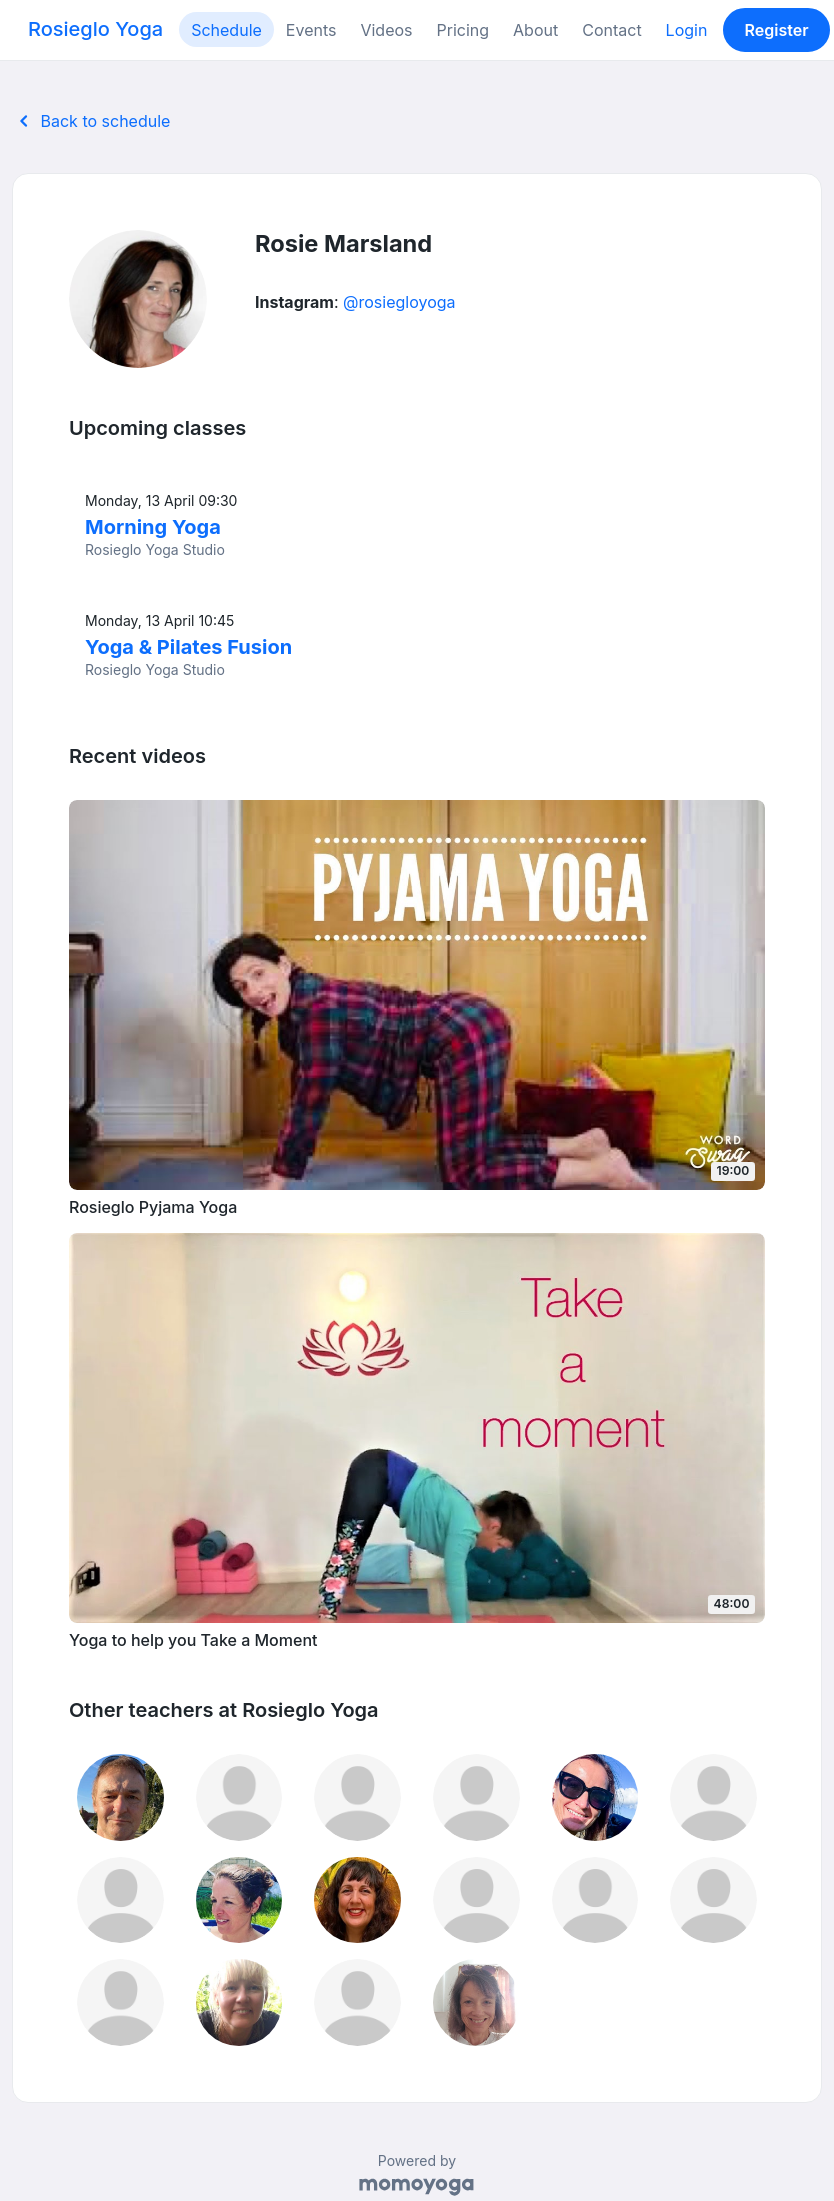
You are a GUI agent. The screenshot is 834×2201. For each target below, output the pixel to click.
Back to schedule (91, 121)
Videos (386, 30)
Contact (611, 30)
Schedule (226, 30)
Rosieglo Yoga (95, 29)
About (535, 30)
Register (777, 30)
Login (687, 30)
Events (311, 30)
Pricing (463, 30)
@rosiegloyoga (399, 302)
